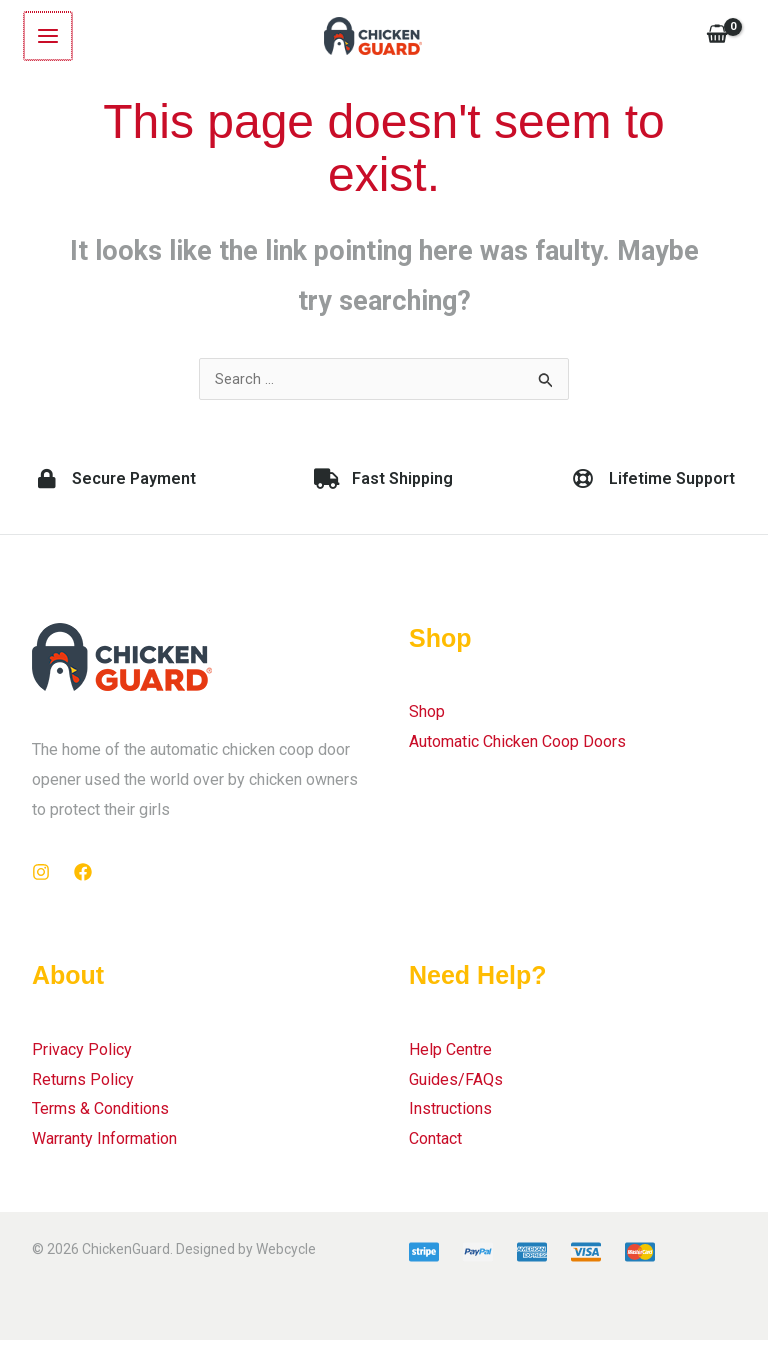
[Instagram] (41, 878)
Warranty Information (104, 1144)
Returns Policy (83, 1084)
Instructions (450, 1114)
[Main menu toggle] (47, 37)
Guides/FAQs (456, 1084)
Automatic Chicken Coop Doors (517, 747)
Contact (435, 1144)
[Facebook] (83, 878)
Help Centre (450, 1055)
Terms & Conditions (100, 1114)
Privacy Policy (82, 1055)
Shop (427, 717)
